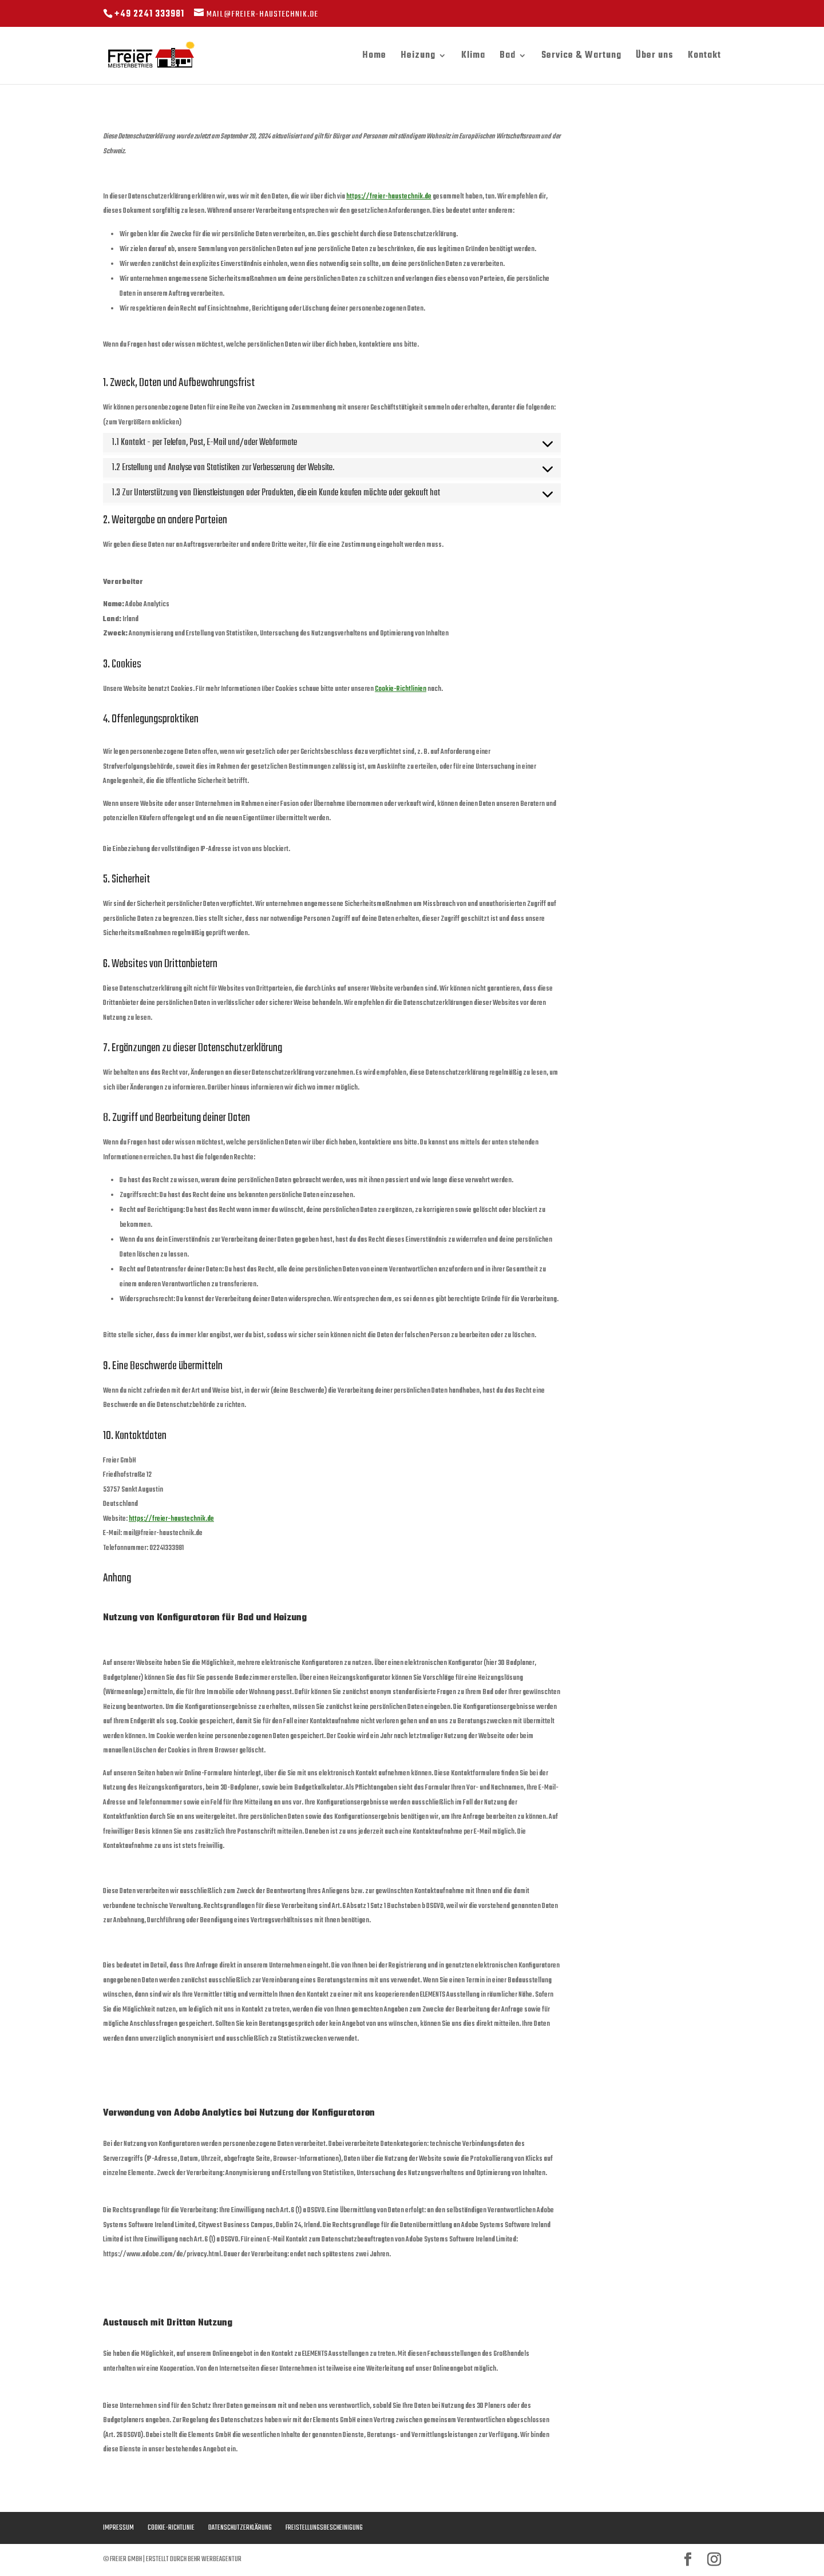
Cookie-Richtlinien (400, 689)
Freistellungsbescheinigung (324, 2528)
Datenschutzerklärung (240, 2528)
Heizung (418, 57)
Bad (508, 57)
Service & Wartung (581, 57)
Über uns (655, 57)
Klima (473, 57)
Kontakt (704, 57)
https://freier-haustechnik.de (388, 196)
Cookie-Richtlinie (171, 2528)
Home (374, 57)
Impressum (118, 2528)
